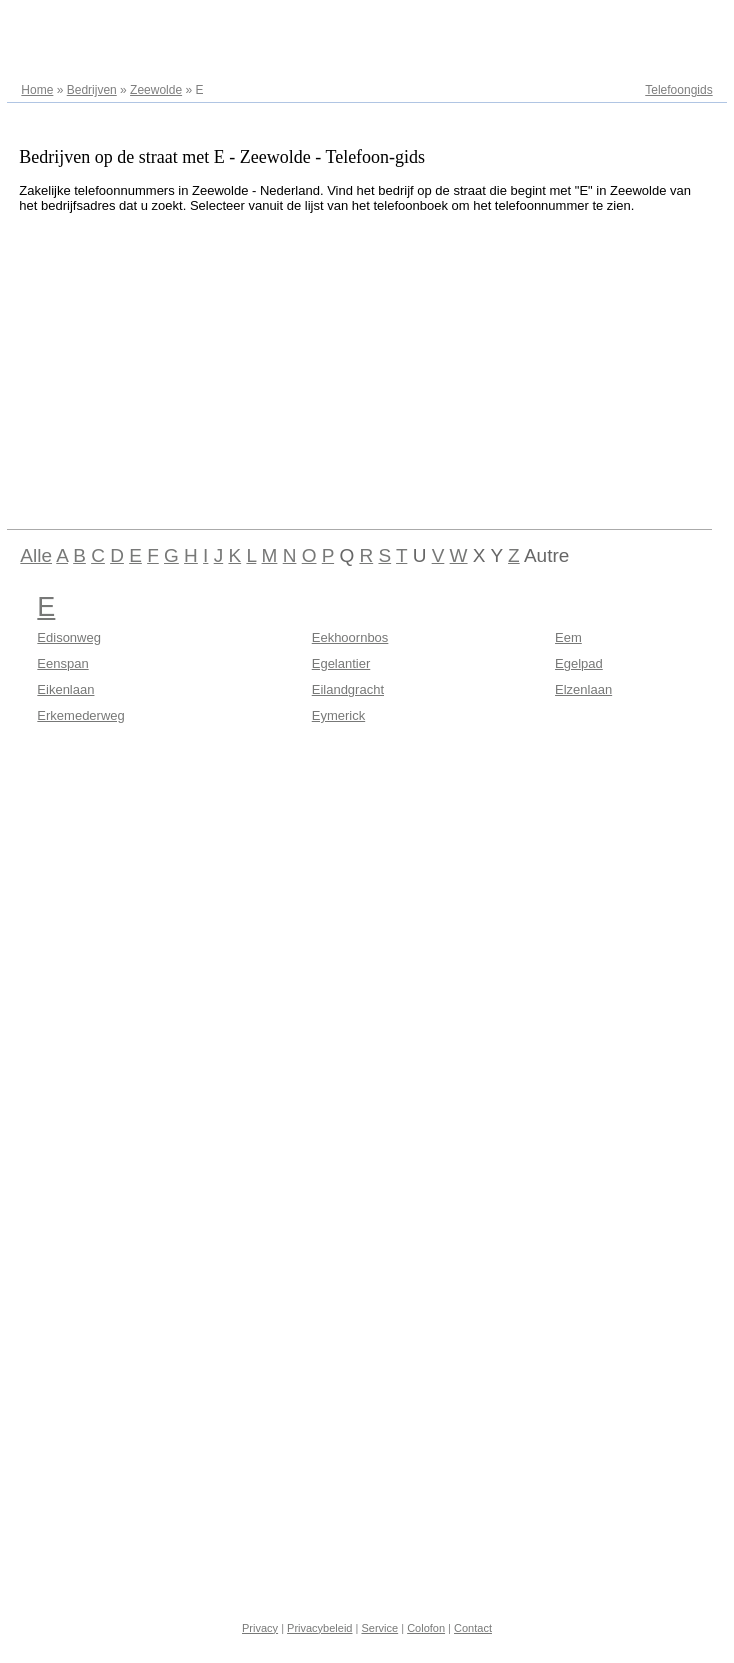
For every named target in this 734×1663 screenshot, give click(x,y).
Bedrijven (92, 90)
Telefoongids (678, 90)
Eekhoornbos (350, 637)
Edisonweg (69, 637)
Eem (568, 637)
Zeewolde (156, 90)
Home (37, 90)
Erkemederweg (80, 715)
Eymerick (338, 715)
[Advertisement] (319, 368)
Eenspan (62, 663)
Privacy (260, 1628)
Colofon (426, 1628)
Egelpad (579, 663)
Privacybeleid (319, 1628)
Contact (473, 1628)
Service (379, 1628)
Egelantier (341, 663)
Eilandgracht (348, 689)
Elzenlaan (583, 689)
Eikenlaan (65, 689)
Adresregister (676, 22)
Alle (36, 555)
